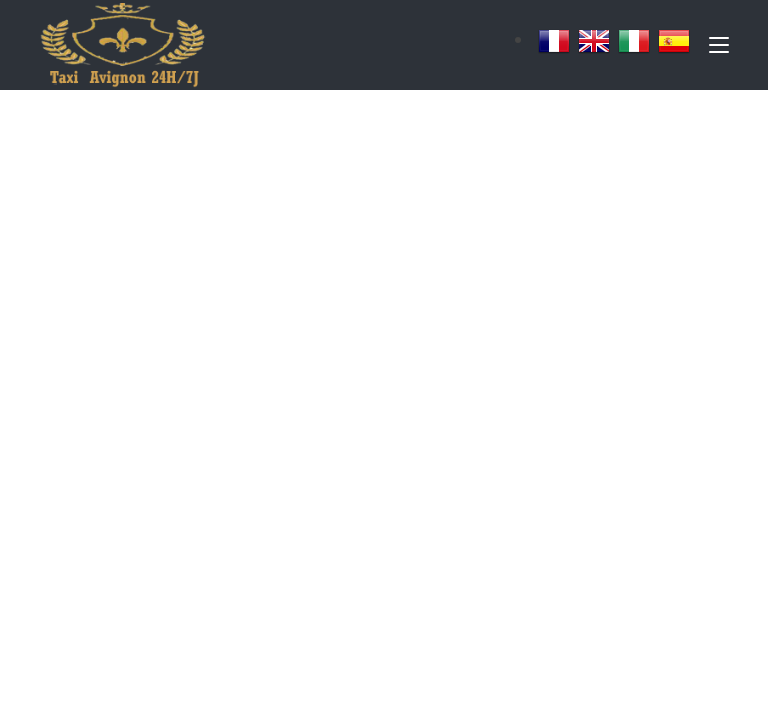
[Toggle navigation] (719, 49)
